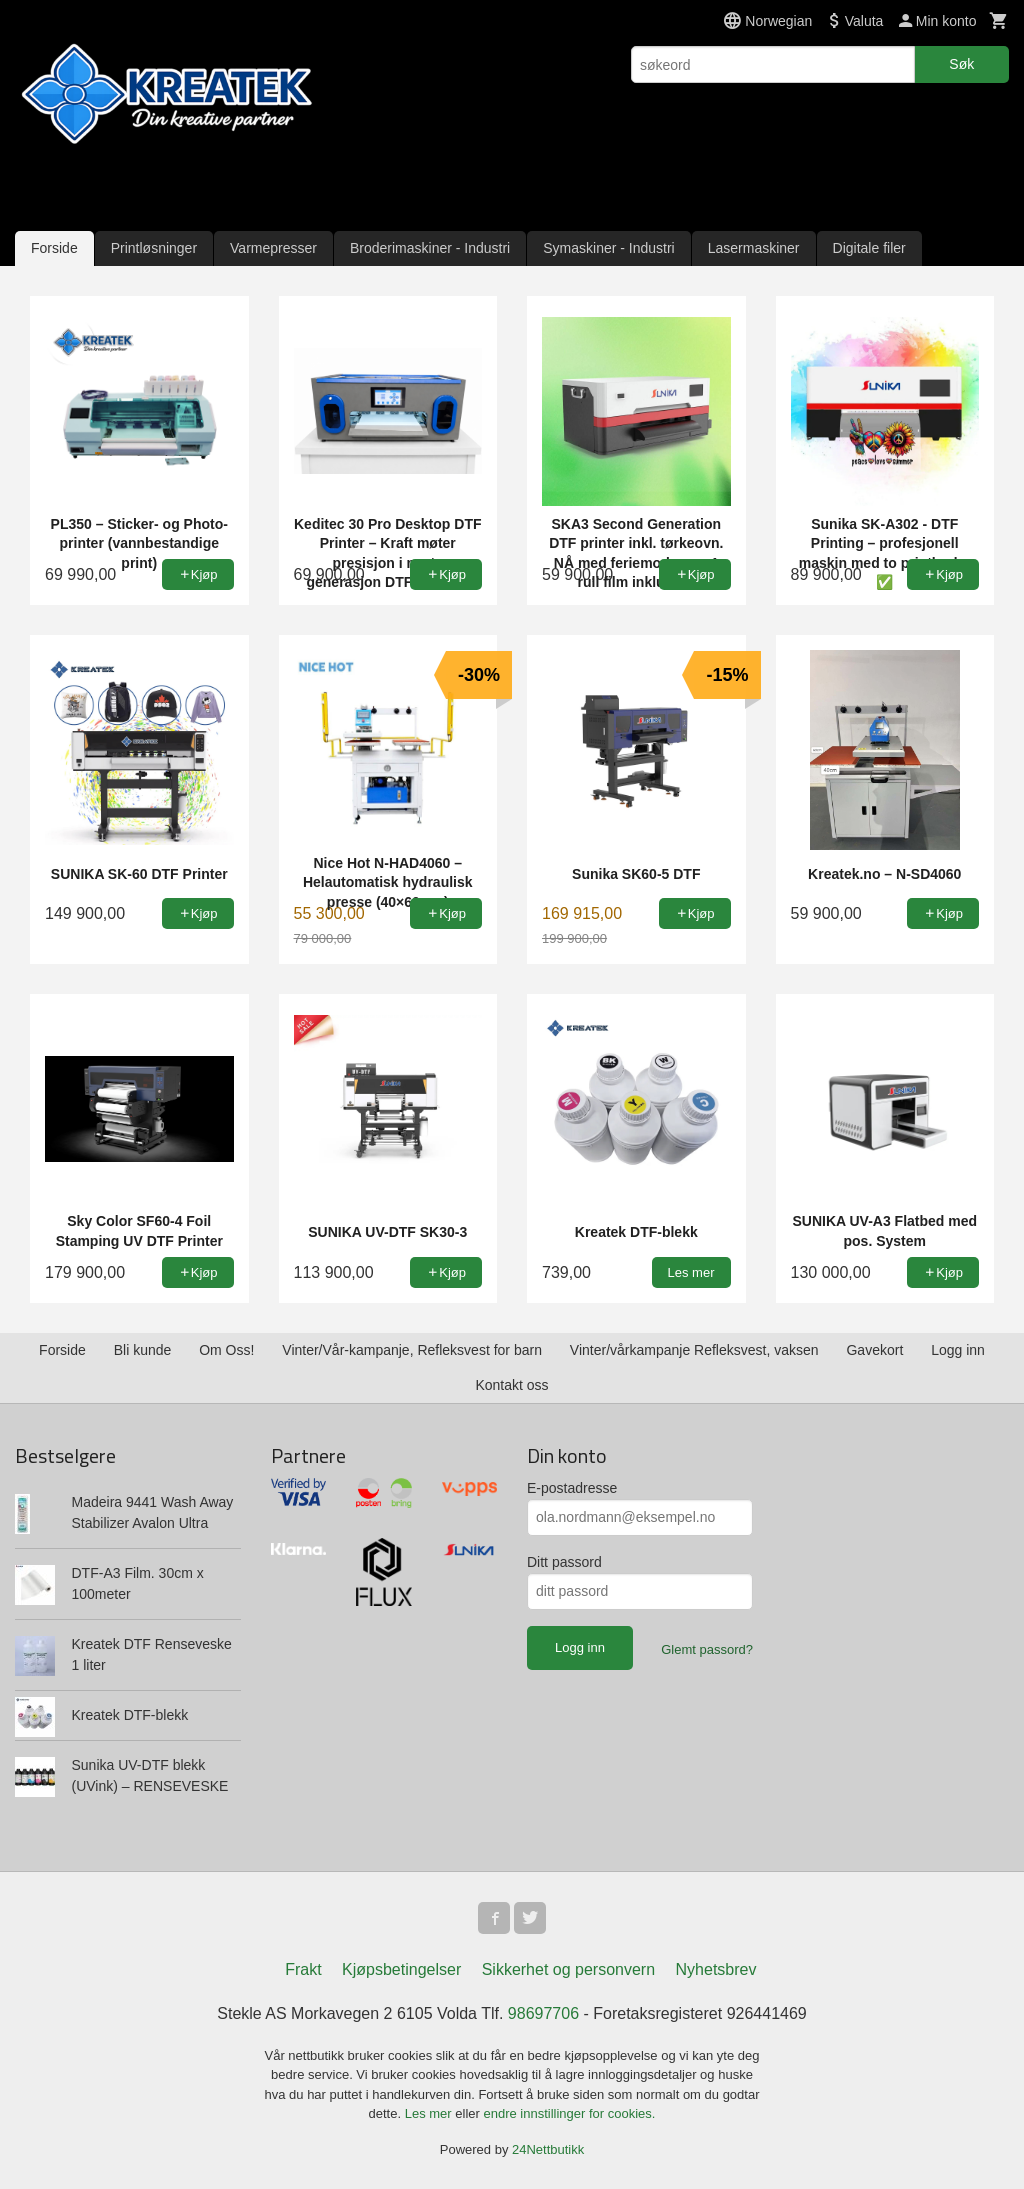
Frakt (303, 1969)
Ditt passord (564, 1562)
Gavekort (874, 1350)
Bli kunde (143, 1350)
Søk (961, 64)
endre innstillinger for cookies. (569, 2113)
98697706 (543, 2013)
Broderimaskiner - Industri (430, 248)
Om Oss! (226, 1350)
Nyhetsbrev (716, 1969)
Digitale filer (869, 248)
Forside (54, 248)
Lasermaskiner (754, 248)
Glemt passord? (707, 1649)
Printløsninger (154, 248)
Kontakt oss (511, 1385)
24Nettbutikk (548, 2149)
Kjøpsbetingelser (401, 1969)
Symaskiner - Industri (608, 248)
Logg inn (958, 1350)
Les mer (430, 2113)
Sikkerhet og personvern (568, 1969)
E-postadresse (572, 1488)
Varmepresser (273, 248)
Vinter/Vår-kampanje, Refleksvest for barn (412, 1350)
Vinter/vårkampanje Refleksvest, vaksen (694, 1350)
